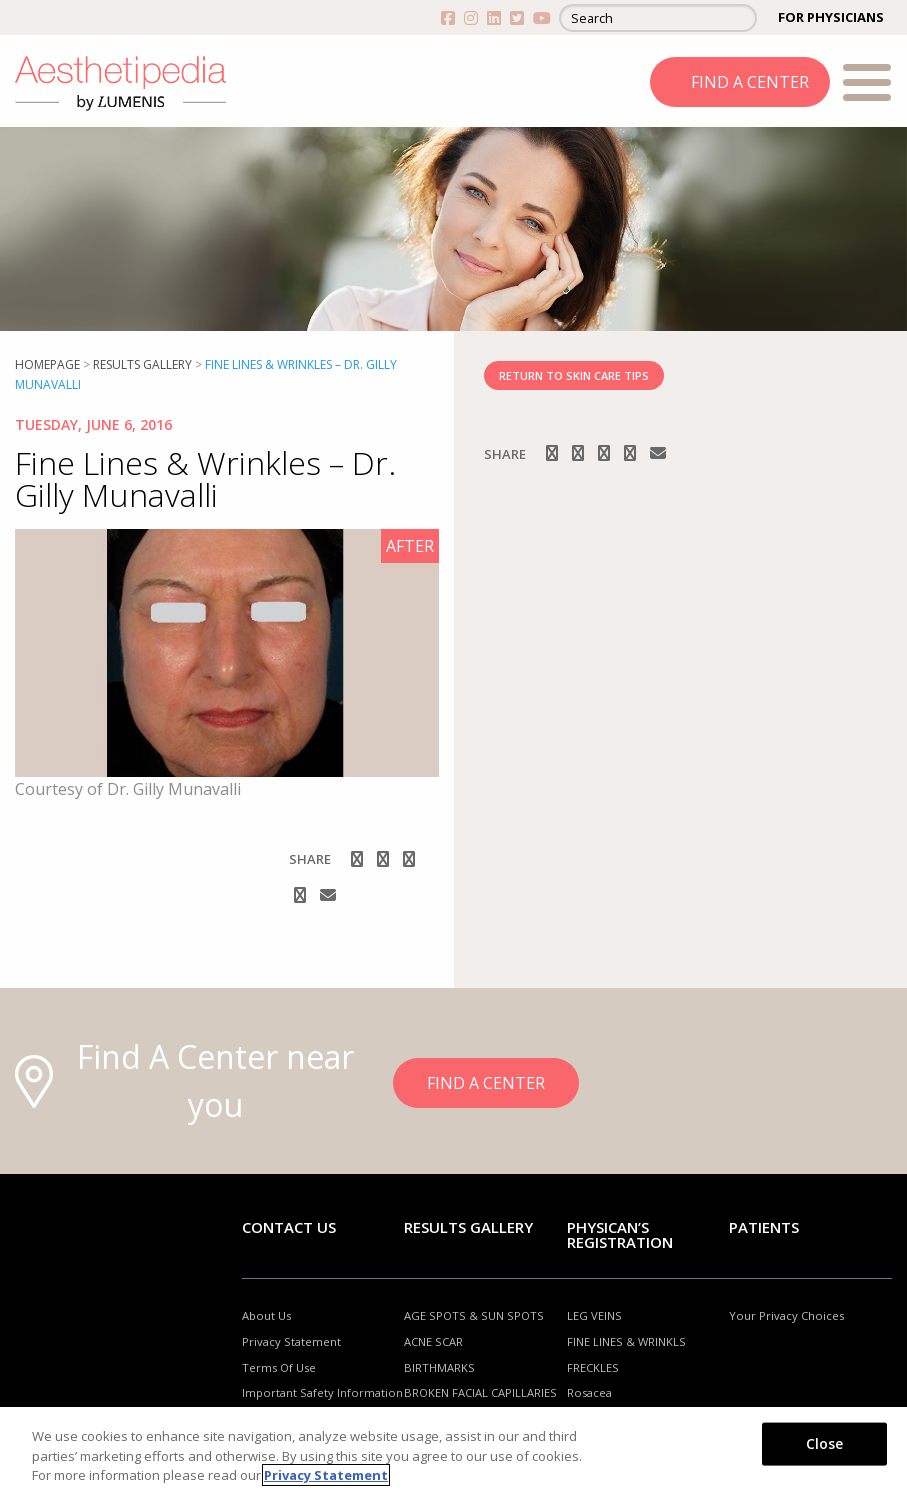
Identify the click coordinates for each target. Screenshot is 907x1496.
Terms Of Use (279, 1367)
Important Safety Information (322, 1392)
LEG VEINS (594, 1315)
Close (825, 1442)
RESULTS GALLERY (142, 364)
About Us (266, 1315)
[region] (453, 1451)
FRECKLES (593, 1367)
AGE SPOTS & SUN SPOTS (474, 1315)
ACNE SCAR (433, 1341)
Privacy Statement (291, 1341)
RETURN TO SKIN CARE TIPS (574, 375)
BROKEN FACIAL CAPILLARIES (480, 1392)
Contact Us (289, 1227)
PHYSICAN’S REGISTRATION (620, 1234)
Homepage (47, 364)
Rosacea (589, 1392)
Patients (764, 1227)
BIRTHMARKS (439, 1367)
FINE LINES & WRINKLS (626, 1341)
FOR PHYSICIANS (831, 17)
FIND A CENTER (750, 82)
